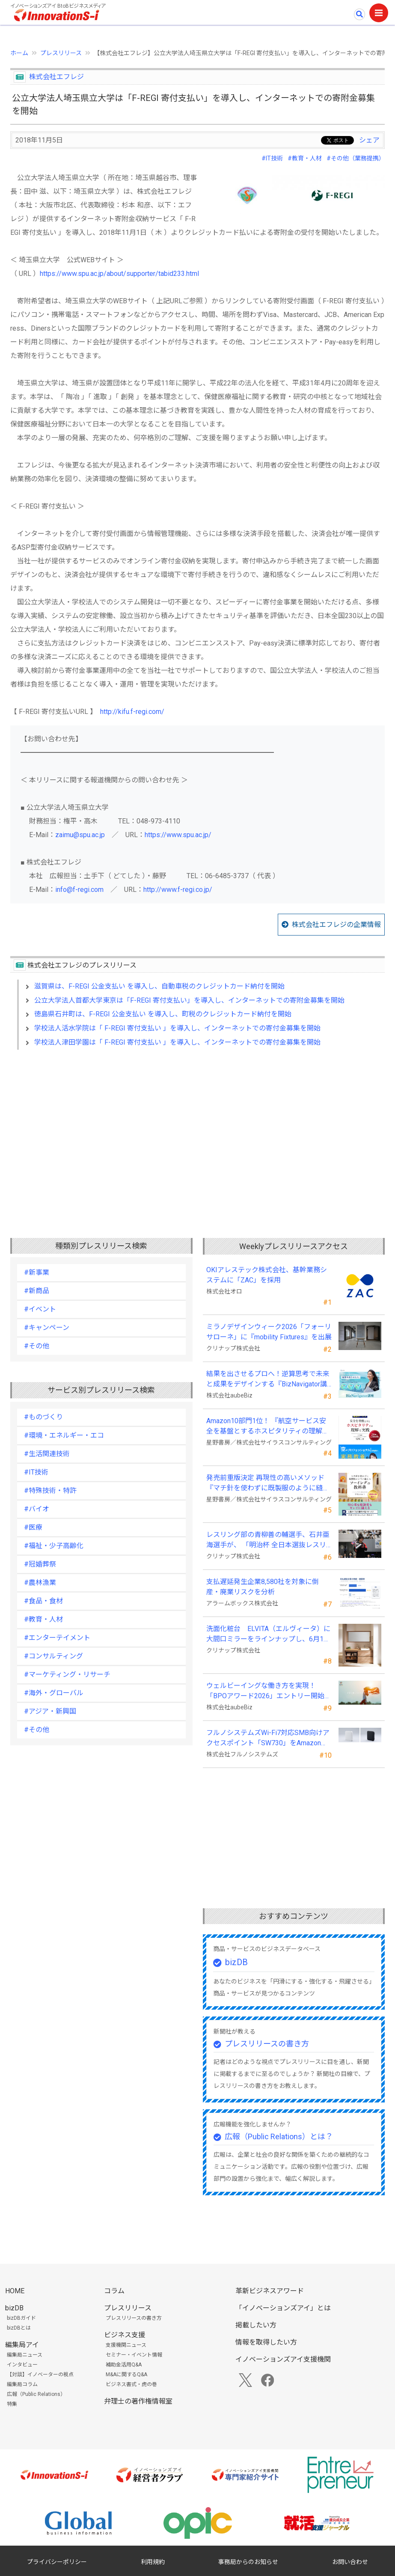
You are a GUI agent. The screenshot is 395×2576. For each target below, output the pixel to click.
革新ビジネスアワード (269, 2291)
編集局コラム (22, 2384)
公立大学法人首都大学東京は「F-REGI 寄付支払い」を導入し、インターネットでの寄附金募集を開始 (189, 1000)
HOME (14, 2291)
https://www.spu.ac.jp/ (178, 835)
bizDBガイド (21, 2318)
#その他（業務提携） (356, 158)
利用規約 (153, 2561)
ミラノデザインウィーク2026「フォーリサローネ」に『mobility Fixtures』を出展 (269, 1332)
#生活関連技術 (47, 1454)
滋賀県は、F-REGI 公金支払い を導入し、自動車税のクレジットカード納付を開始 (159, 986)
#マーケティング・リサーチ (67, 1674)
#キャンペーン (46, 1328)
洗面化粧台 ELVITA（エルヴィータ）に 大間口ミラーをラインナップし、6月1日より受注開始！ (268, 1634)
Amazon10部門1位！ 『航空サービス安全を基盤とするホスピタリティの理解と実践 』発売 (267, 1426)
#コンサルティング (53, 1656)
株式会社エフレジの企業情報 (336, 925)
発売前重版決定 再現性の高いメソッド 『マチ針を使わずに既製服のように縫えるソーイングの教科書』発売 (268, 1483)
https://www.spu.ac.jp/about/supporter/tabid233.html (119, 273)
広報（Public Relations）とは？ (279, 2136)
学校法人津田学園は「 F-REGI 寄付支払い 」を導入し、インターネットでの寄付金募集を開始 (177, 1042)
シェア (369, 140)
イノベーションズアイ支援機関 (283, 2359)
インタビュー (22, 2365)
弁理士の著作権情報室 (138, 2401)
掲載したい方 (255, 2325)
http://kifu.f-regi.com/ (132, 712)
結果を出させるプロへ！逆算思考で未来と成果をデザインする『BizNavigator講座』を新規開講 (268, 1379)
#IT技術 (272, 158)
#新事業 (36, 1272)
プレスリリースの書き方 (267, 2043)
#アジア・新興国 (50, 1711)
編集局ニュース (24, 2355)
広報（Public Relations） (36, 2394)
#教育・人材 (305, 158)
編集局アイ (22, 2345)
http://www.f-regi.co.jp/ (177, 889)
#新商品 (36, 1291)
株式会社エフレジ (56, 77)
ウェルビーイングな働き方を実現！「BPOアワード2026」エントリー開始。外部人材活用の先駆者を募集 (268, 1691)
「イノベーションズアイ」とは (283, 2308)
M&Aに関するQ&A (126, 2375)
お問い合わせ (350, 2561)
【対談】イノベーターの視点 (40, 2375)
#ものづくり (43, 1417)
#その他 (36, 1346)
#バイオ (36, 1509)
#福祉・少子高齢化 (53, 1546)
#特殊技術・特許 (50, 1490)
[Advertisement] (197, 1130)
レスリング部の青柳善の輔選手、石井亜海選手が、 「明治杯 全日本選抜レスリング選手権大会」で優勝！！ (268, 1540)
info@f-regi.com (79, 889)
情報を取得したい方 (266, 2342)
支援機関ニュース (126, 2345)
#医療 (33, 1527)
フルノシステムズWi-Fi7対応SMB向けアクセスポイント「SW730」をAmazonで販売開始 (268, 1738)
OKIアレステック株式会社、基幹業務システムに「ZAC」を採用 (266, 1275)
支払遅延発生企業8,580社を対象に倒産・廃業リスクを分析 (262, 1587)
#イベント (40, 1309)
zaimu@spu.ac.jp (80, 835)
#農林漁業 (40, 1582)
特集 (12, 2404)
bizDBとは (19, 2328)
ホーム (19, 53)
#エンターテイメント (57, 1638)
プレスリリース (61, 53)
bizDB (236, 1962)
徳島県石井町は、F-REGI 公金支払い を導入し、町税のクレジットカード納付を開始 (162, 1014)
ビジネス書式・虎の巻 (131, 2384)
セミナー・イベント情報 (134, 2355)
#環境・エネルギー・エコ (64, 1435)
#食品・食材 (43, 1601)
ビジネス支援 (124, 2335)
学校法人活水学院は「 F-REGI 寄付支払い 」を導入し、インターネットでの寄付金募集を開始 (177, 1028)
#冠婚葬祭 (40, 1564)
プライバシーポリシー (57, 2561)
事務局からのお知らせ (248, 2561)
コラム (114, 2291)
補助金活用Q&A (124, 2365)
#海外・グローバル (53, 1693)
